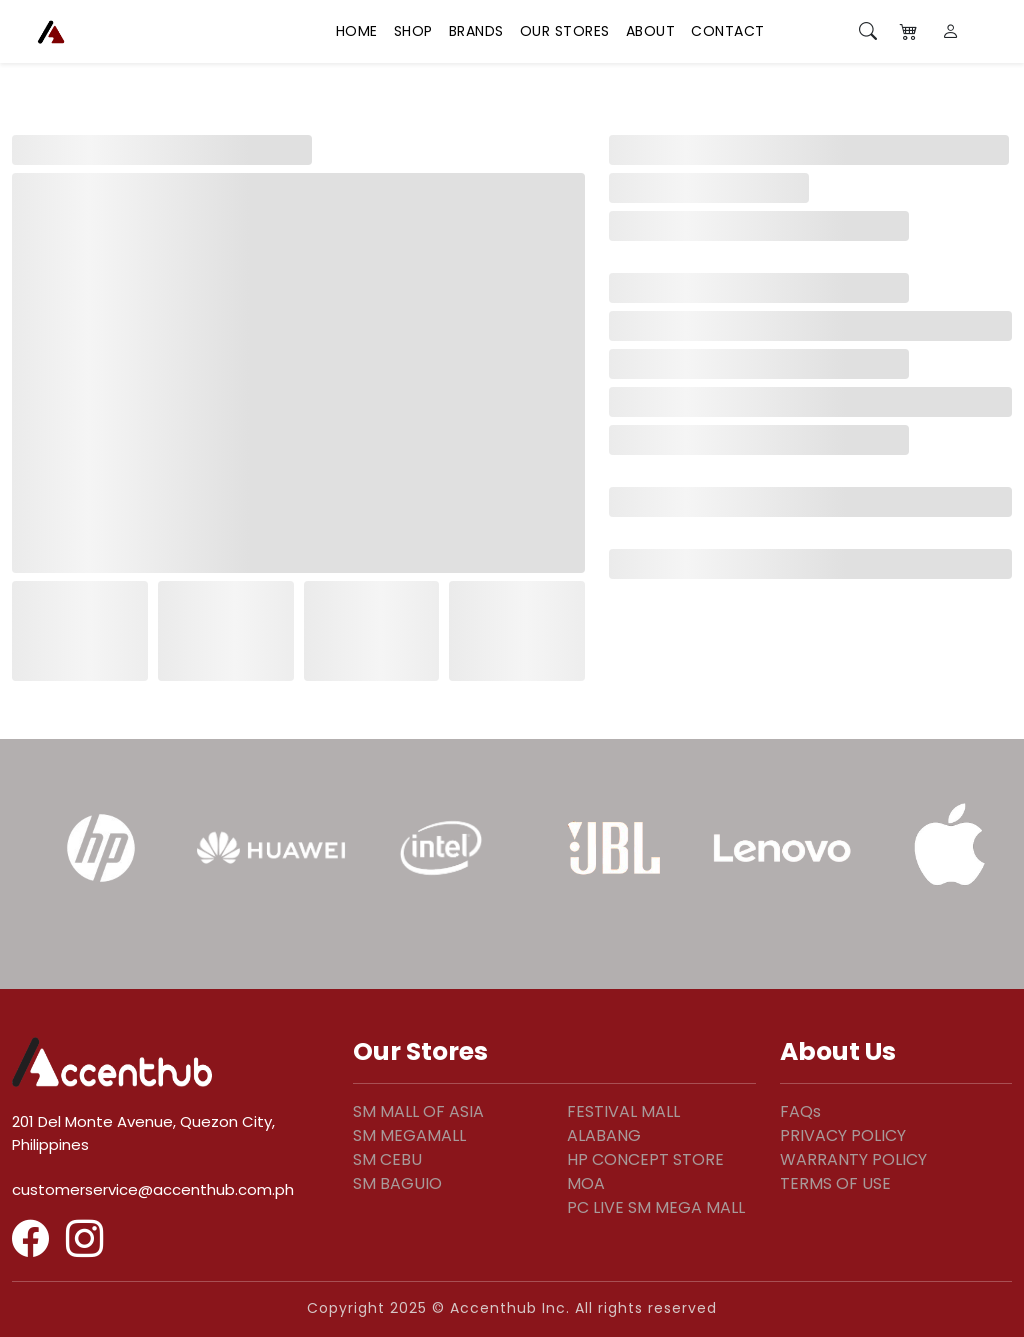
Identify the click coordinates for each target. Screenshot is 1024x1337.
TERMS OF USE (835, 1183)
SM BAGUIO (397, 1183)
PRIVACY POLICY (843, 1135)
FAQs (800, 1111)
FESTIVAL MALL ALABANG (623, 1123)
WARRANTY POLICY (853, 1159)
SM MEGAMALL (409, 1135)
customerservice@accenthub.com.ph (153, 1189)
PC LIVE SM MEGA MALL (656, 1207)
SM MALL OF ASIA (418, 1111)
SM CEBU (387, 1159)
